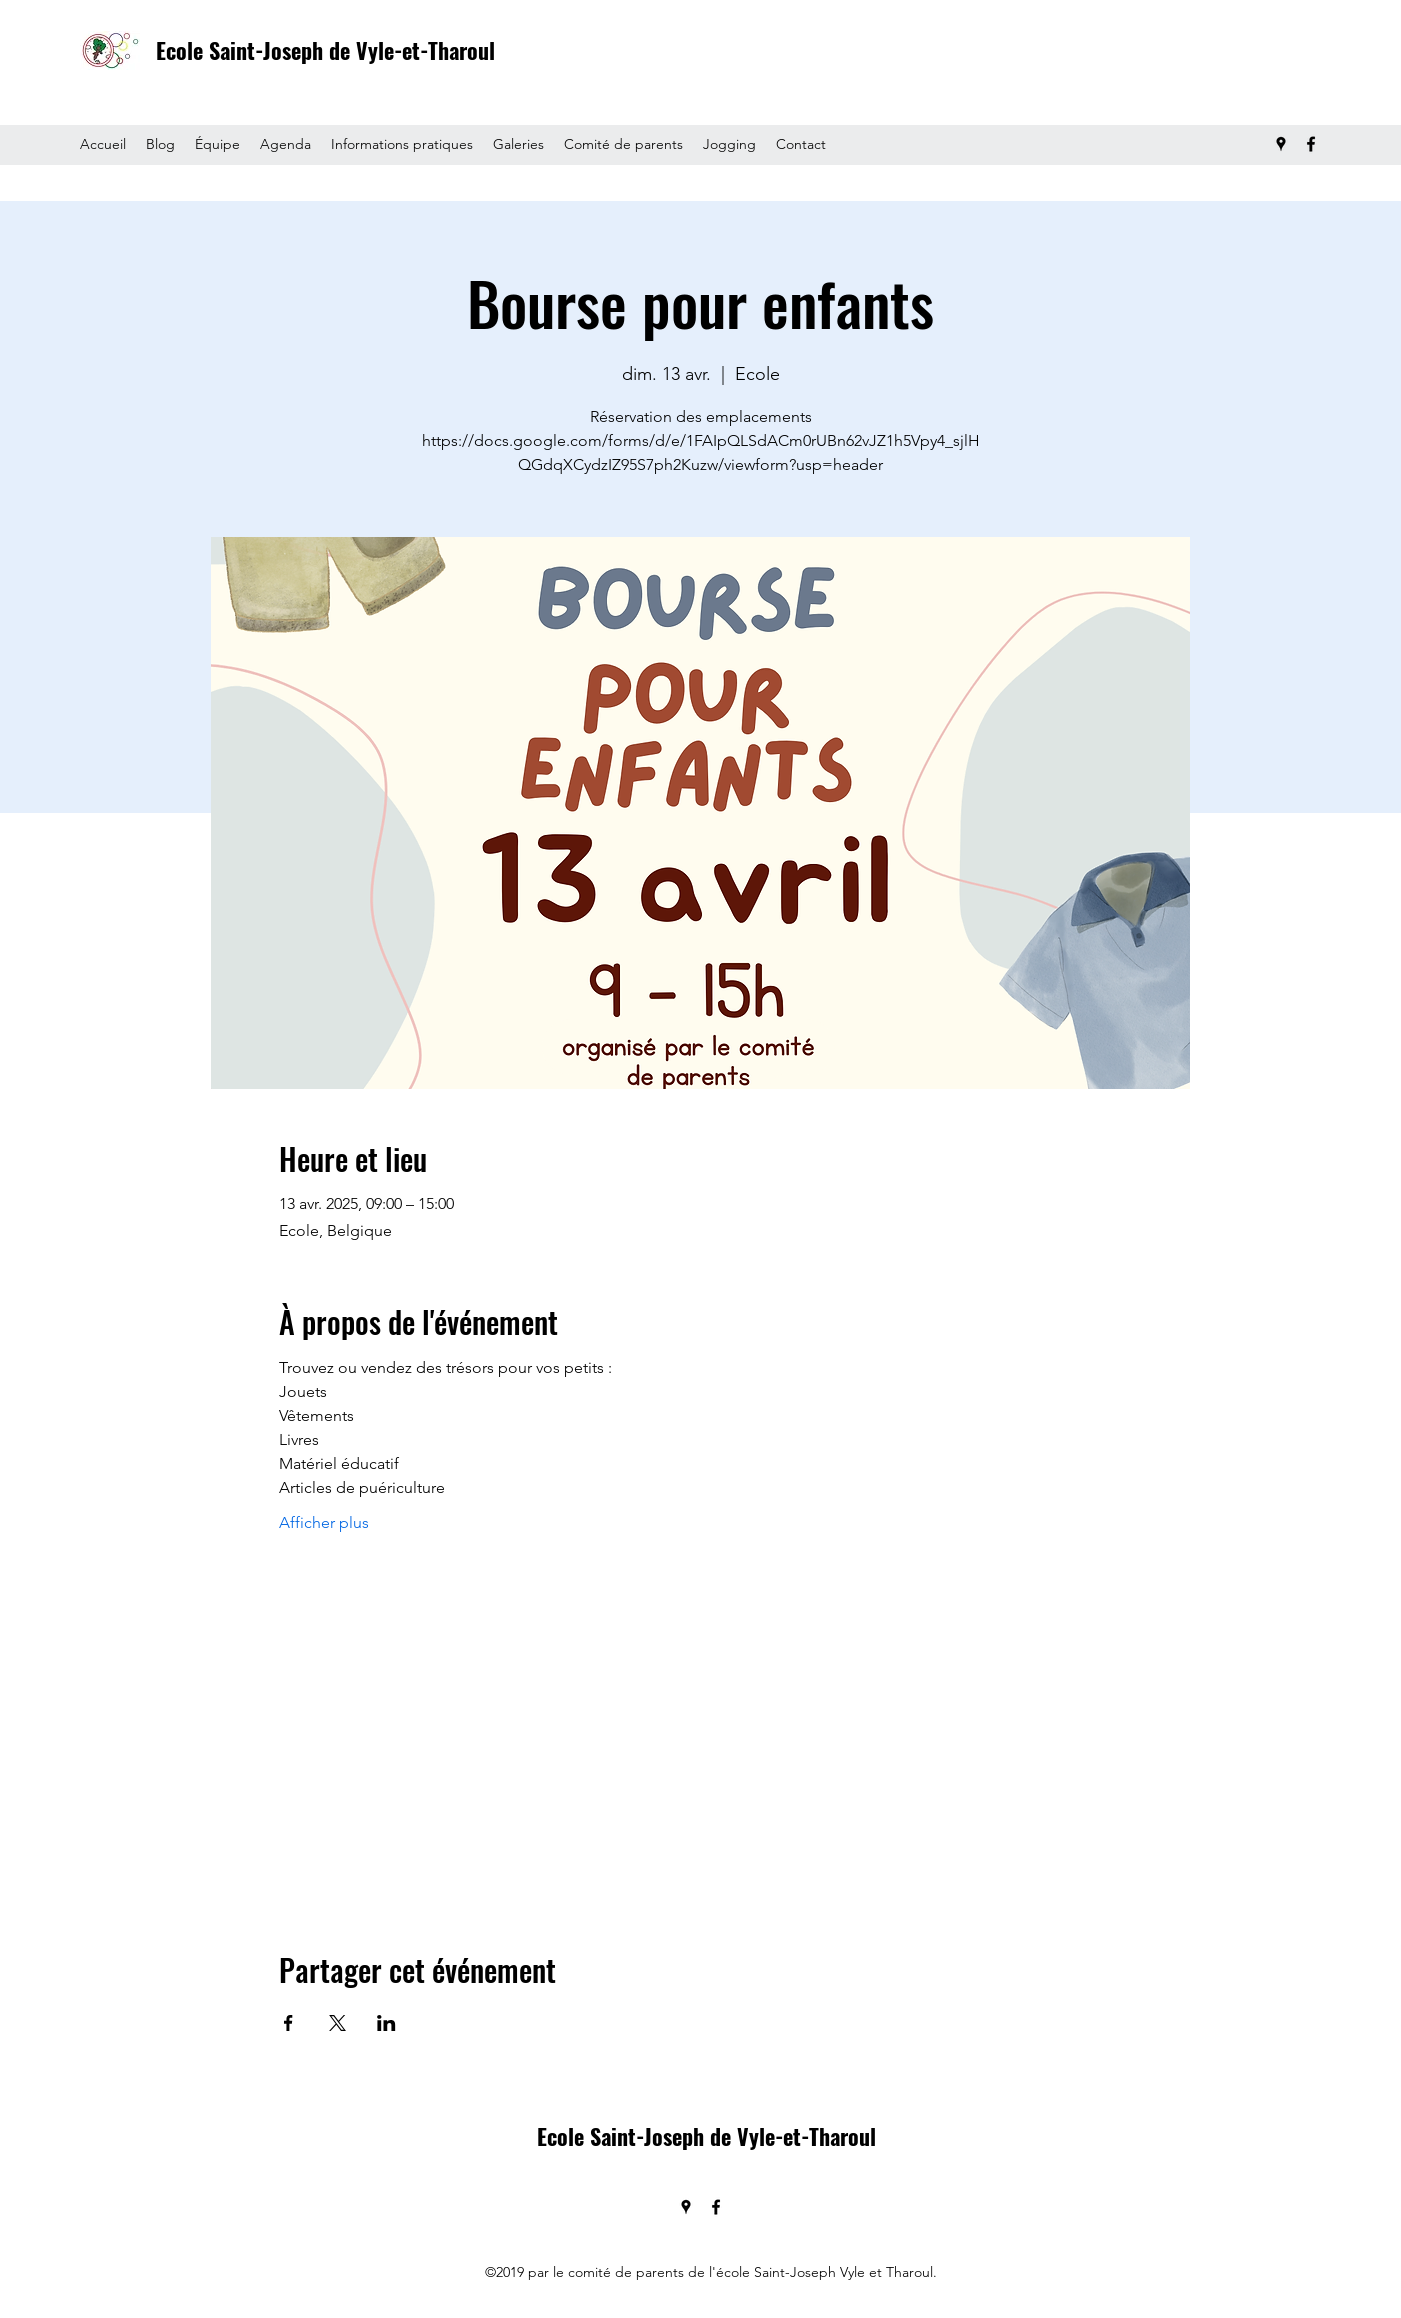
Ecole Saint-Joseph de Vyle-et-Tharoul (325, 50)
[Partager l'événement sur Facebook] (288, 2023)
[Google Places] (1281, 144)
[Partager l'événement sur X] (337, 2023)
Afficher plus (324, 1522)
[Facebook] (1311, 144)
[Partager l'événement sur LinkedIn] (386, 2023)
